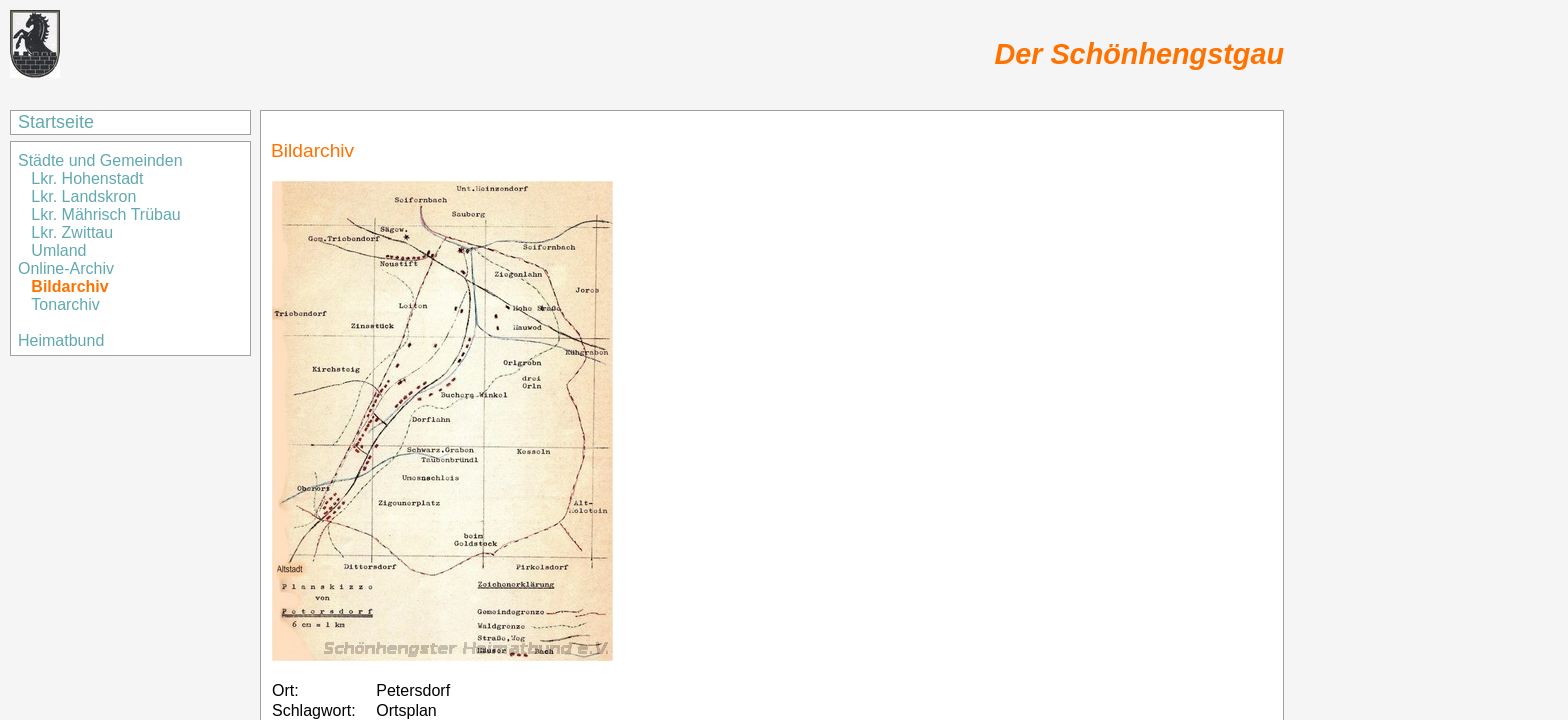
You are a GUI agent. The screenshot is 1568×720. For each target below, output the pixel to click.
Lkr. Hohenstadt (87, 178)
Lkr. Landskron (83, 196)
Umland (58, 250)
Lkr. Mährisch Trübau (105, 214)
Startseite (56, 122)
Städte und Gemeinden (102, 160)
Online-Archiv (66, 268)
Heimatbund (61, 340)
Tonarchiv (65, 304)
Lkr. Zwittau (72, 232)
